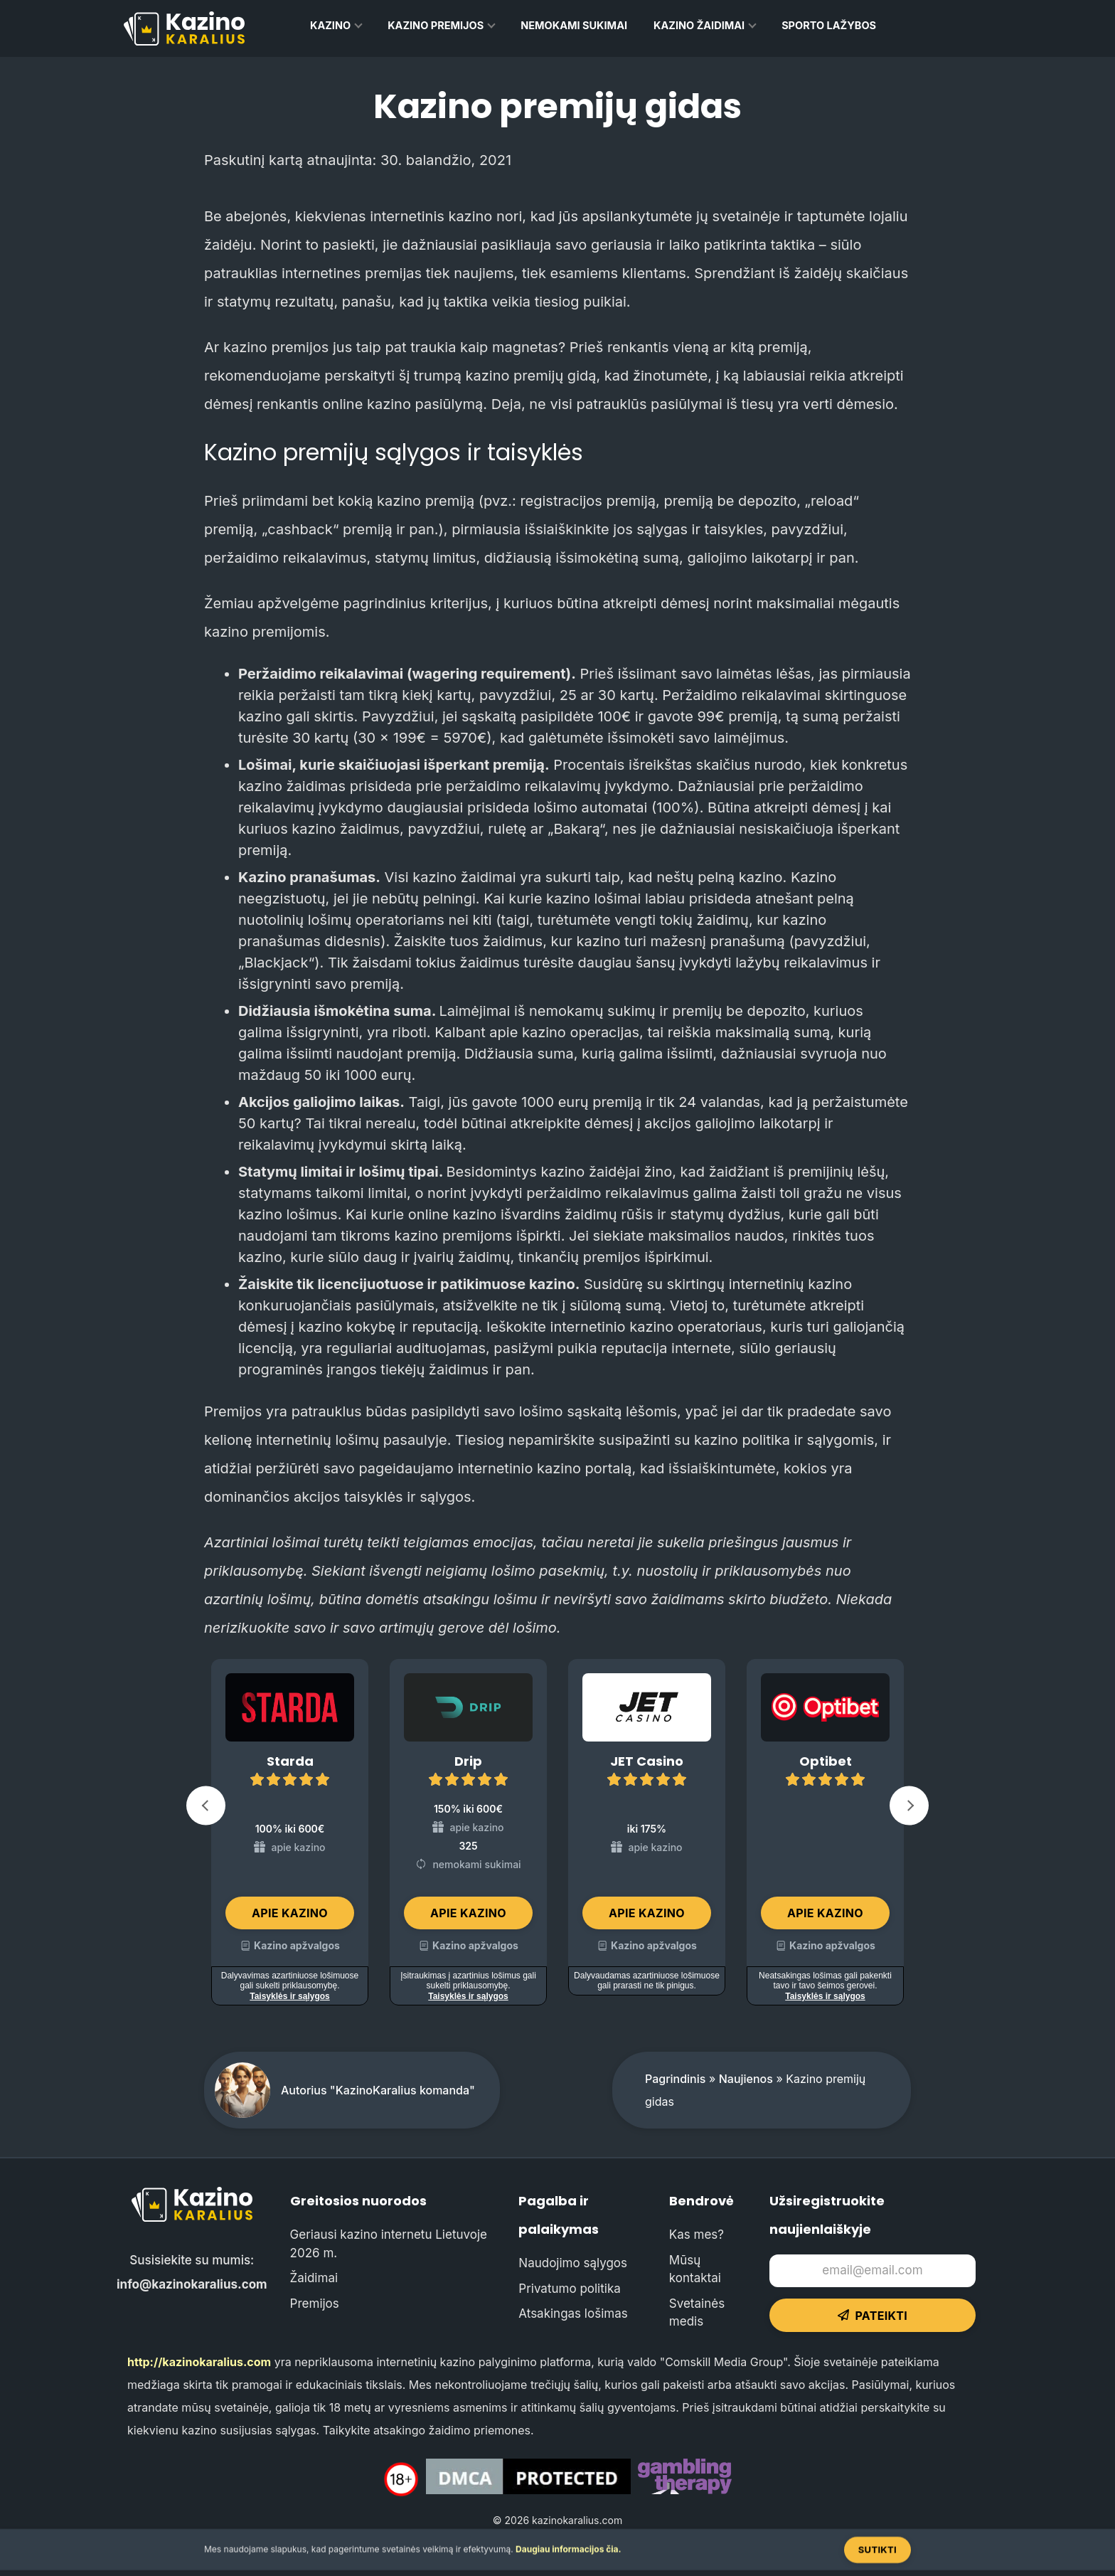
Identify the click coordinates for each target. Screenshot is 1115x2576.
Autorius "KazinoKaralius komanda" (378, 2090)
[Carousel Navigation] (557, 1808)
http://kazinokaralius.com (199, 2362)
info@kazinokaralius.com (192, 2284)
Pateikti (872, 2316)
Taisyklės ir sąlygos (290, 1996)
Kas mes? (696, 2234)
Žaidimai (314, 2278)
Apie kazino (290, 1913)
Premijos (314, 2303)
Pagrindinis (675, 2079)
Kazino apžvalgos (297, 1945)
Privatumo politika (569, 2288)
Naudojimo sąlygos (572, 2263)
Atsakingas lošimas (572, 2313)
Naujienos (746, 2079)
